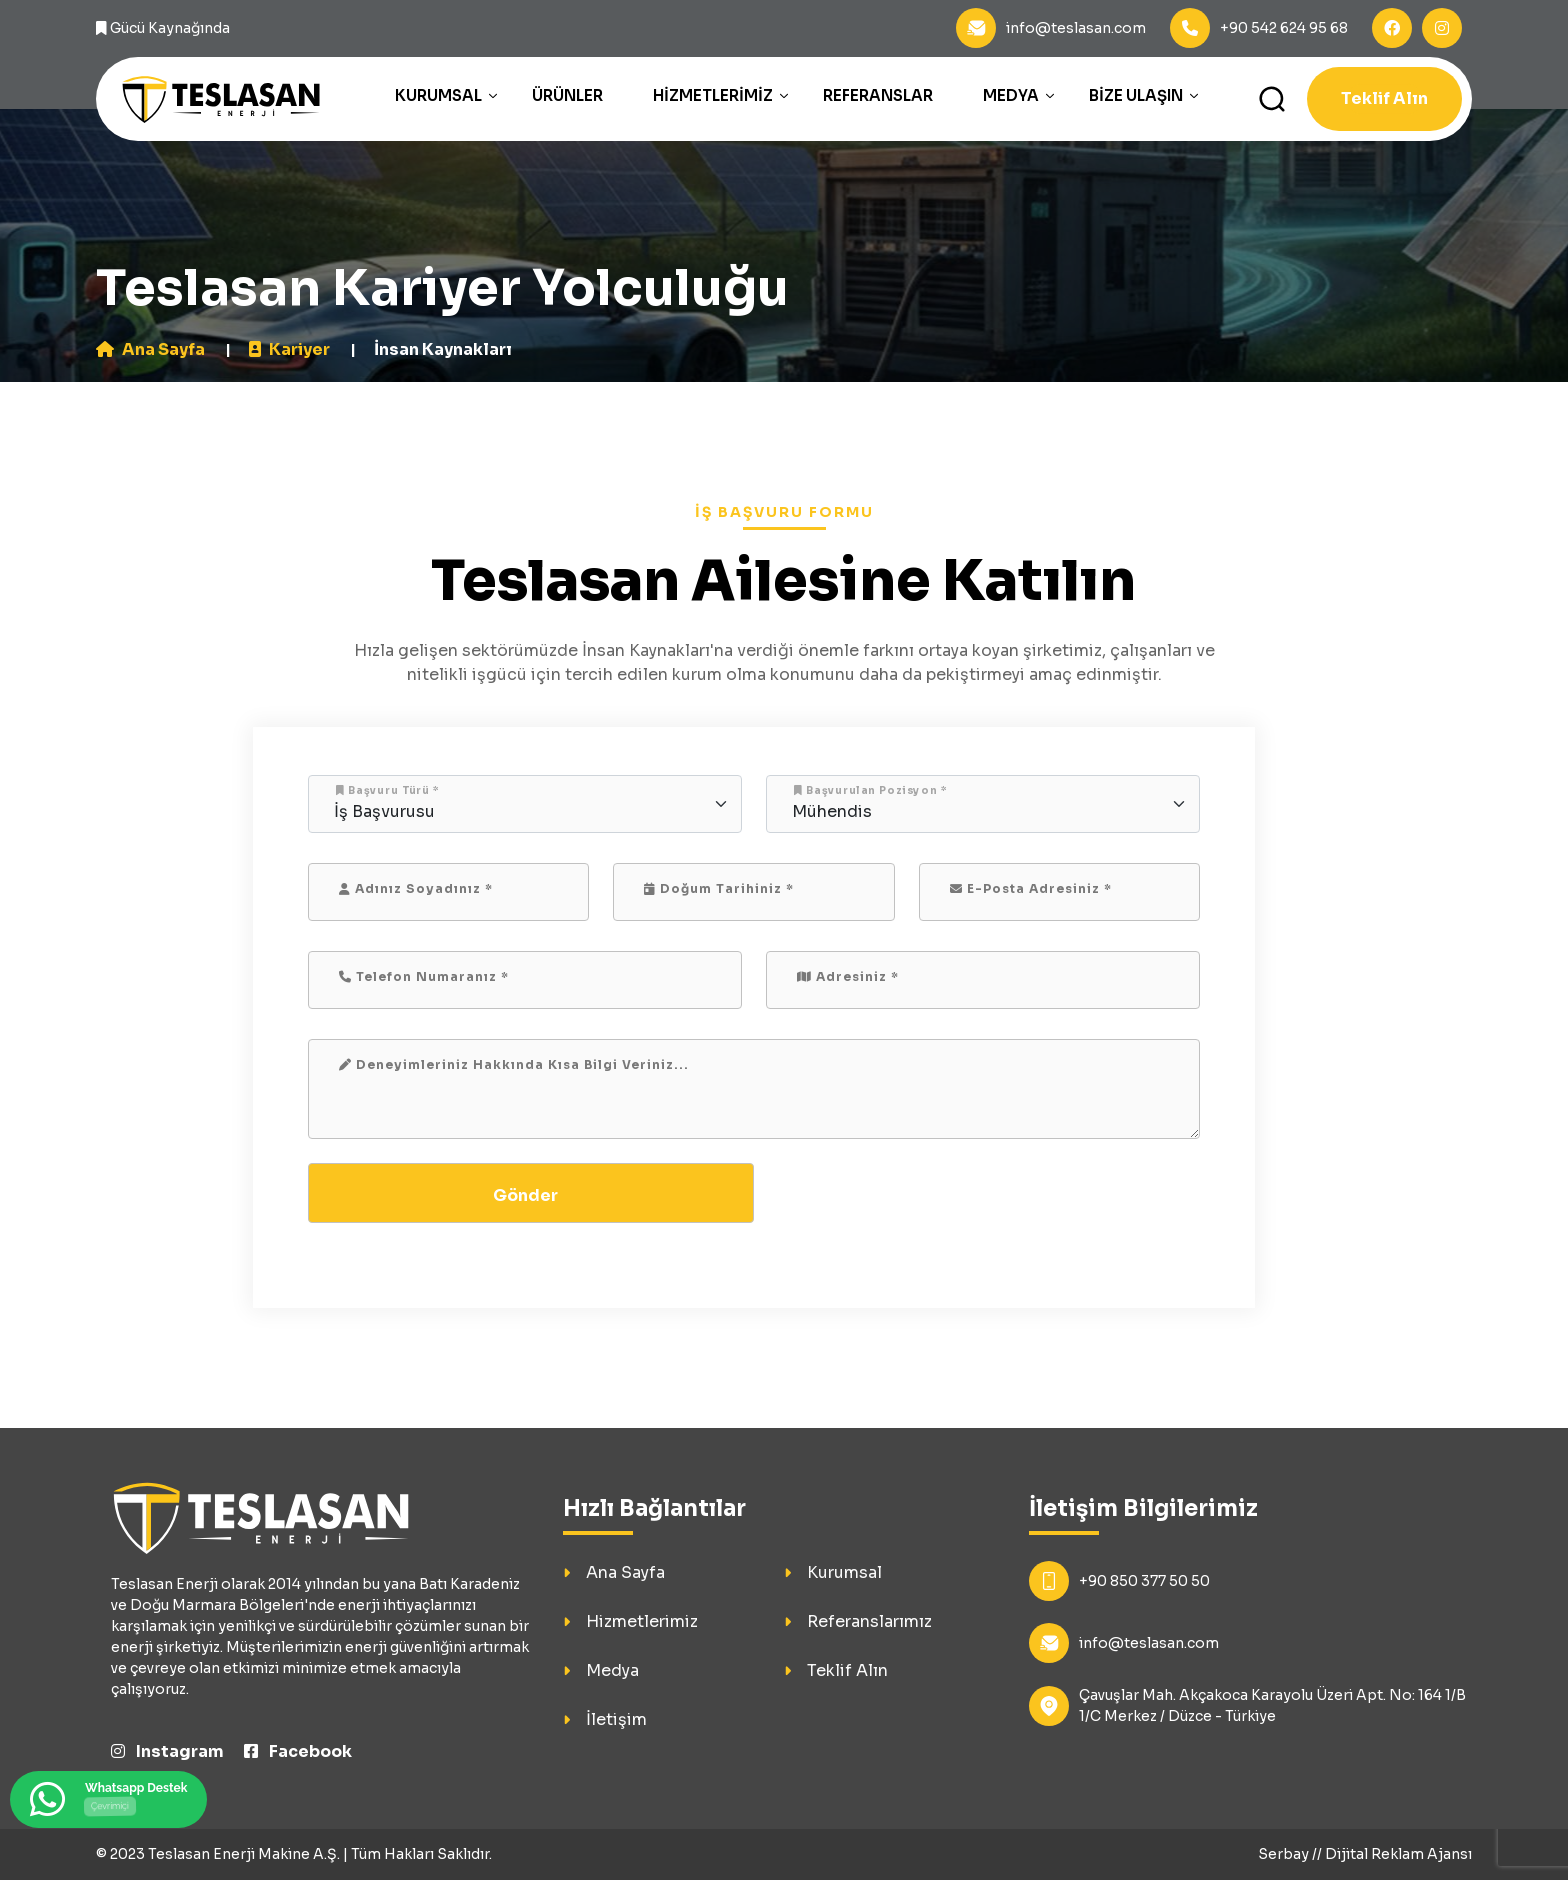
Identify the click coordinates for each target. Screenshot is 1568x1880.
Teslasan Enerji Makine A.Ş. (244, 1854)
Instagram (167, 1751)
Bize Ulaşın (1136, 95)
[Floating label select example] (525, 804)
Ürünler (567, 95)
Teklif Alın (1384, 98)
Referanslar (878, 95)
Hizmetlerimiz (713, 95)
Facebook (298, 1751)
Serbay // (1291, 1854)
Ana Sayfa (150, 349)
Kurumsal (438, 95)
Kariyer (289, 349)
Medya (1011, 95)
